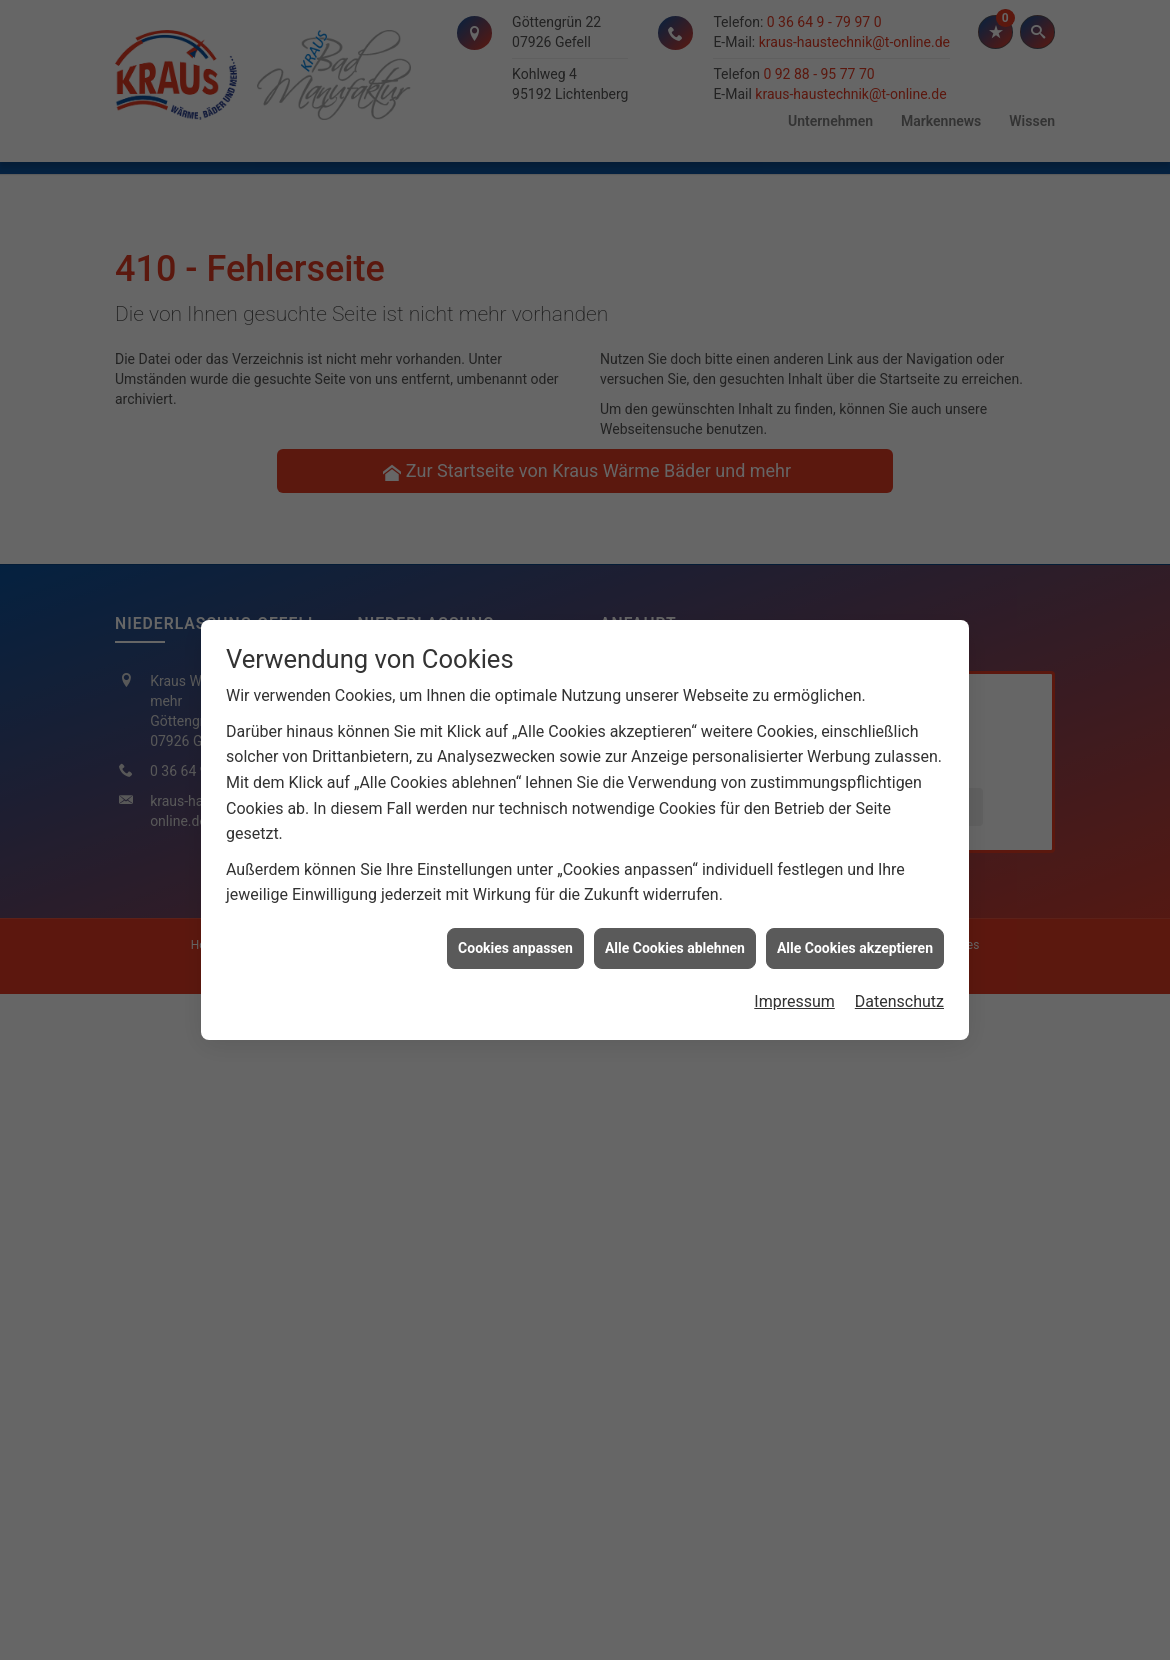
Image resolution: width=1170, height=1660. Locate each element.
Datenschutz (899, 988)
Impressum (794, 988)
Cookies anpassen (515, 935)
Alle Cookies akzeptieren (855, 935)
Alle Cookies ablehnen (675, 935)
